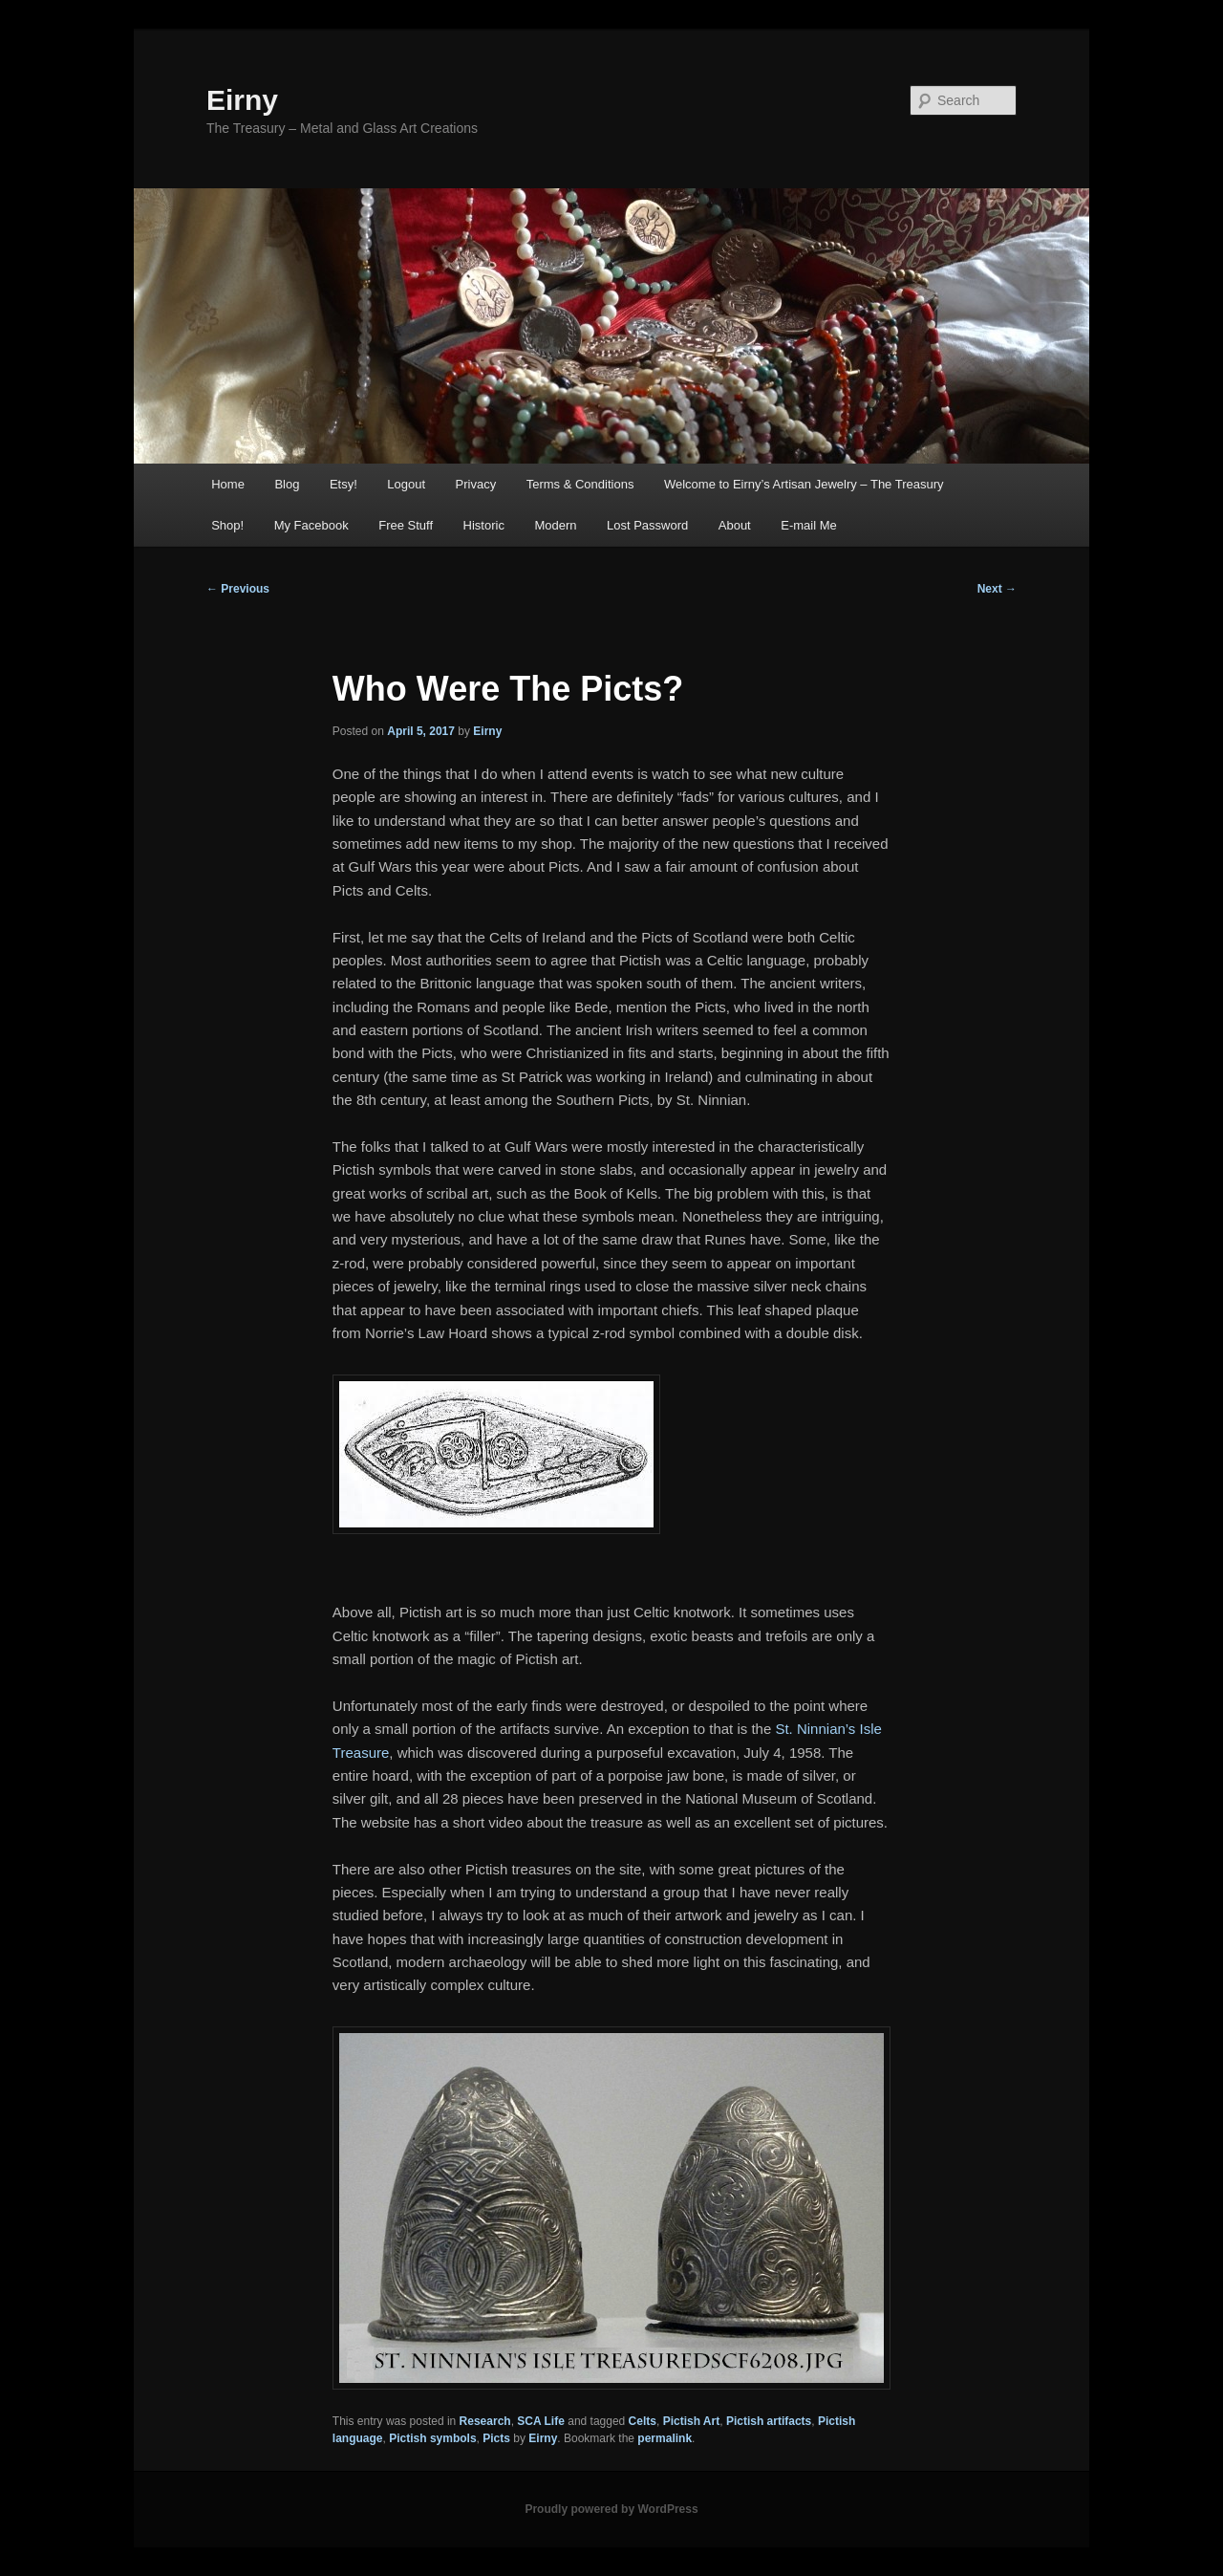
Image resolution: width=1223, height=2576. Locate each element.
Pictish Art (691, 2421)
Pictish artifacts (768, 2421)
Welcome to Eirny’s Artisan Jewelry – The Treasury (804, 484)
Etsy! (343, 484)
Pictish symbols (432, 2438)
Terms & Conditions (580, 484)
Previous (237, 588)
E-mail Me (809, 525)
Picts (496, 2438)
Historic (483, 525)
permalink (664, 2438)
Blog (286, 484)
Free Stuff (405, 525)
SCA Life (541, 2421)
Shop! (227, 525)
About (735, 525)
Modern (555, 525)
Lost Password (647, 525)
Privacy (476, 484)
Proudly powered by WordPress (611, 2509)
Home (228, 484)
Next (997, 588)
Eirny (242, 100)
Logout (406, 484)
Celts (642, 2421)
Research (485, 2421)
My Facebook (311, 525)
